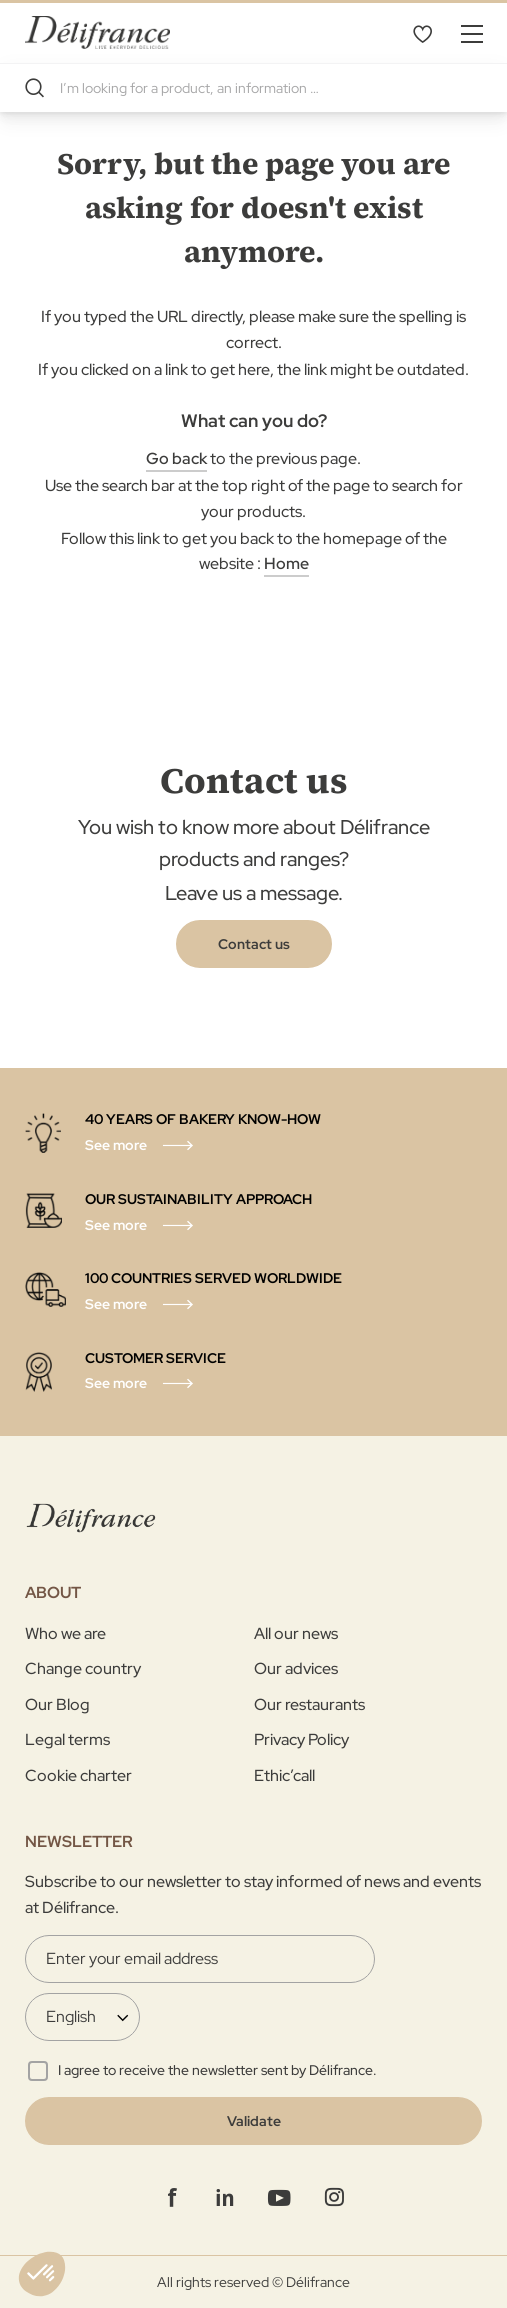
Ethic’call (284, 1775)
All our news (296, 1633)
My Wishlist (422, 33)
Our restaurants (309, 1704)
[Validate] (253, 2121)
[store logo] (97, 32)
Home (286, 563)
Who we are (65, 1633)
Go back (176, 458)
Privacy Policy (301, 1739)
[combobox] (253, 88)
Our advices (296, 1668)
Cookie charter (78, 1775)
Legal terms (67, 1739)
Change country (83, 1668)
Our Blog (57, 1704)
